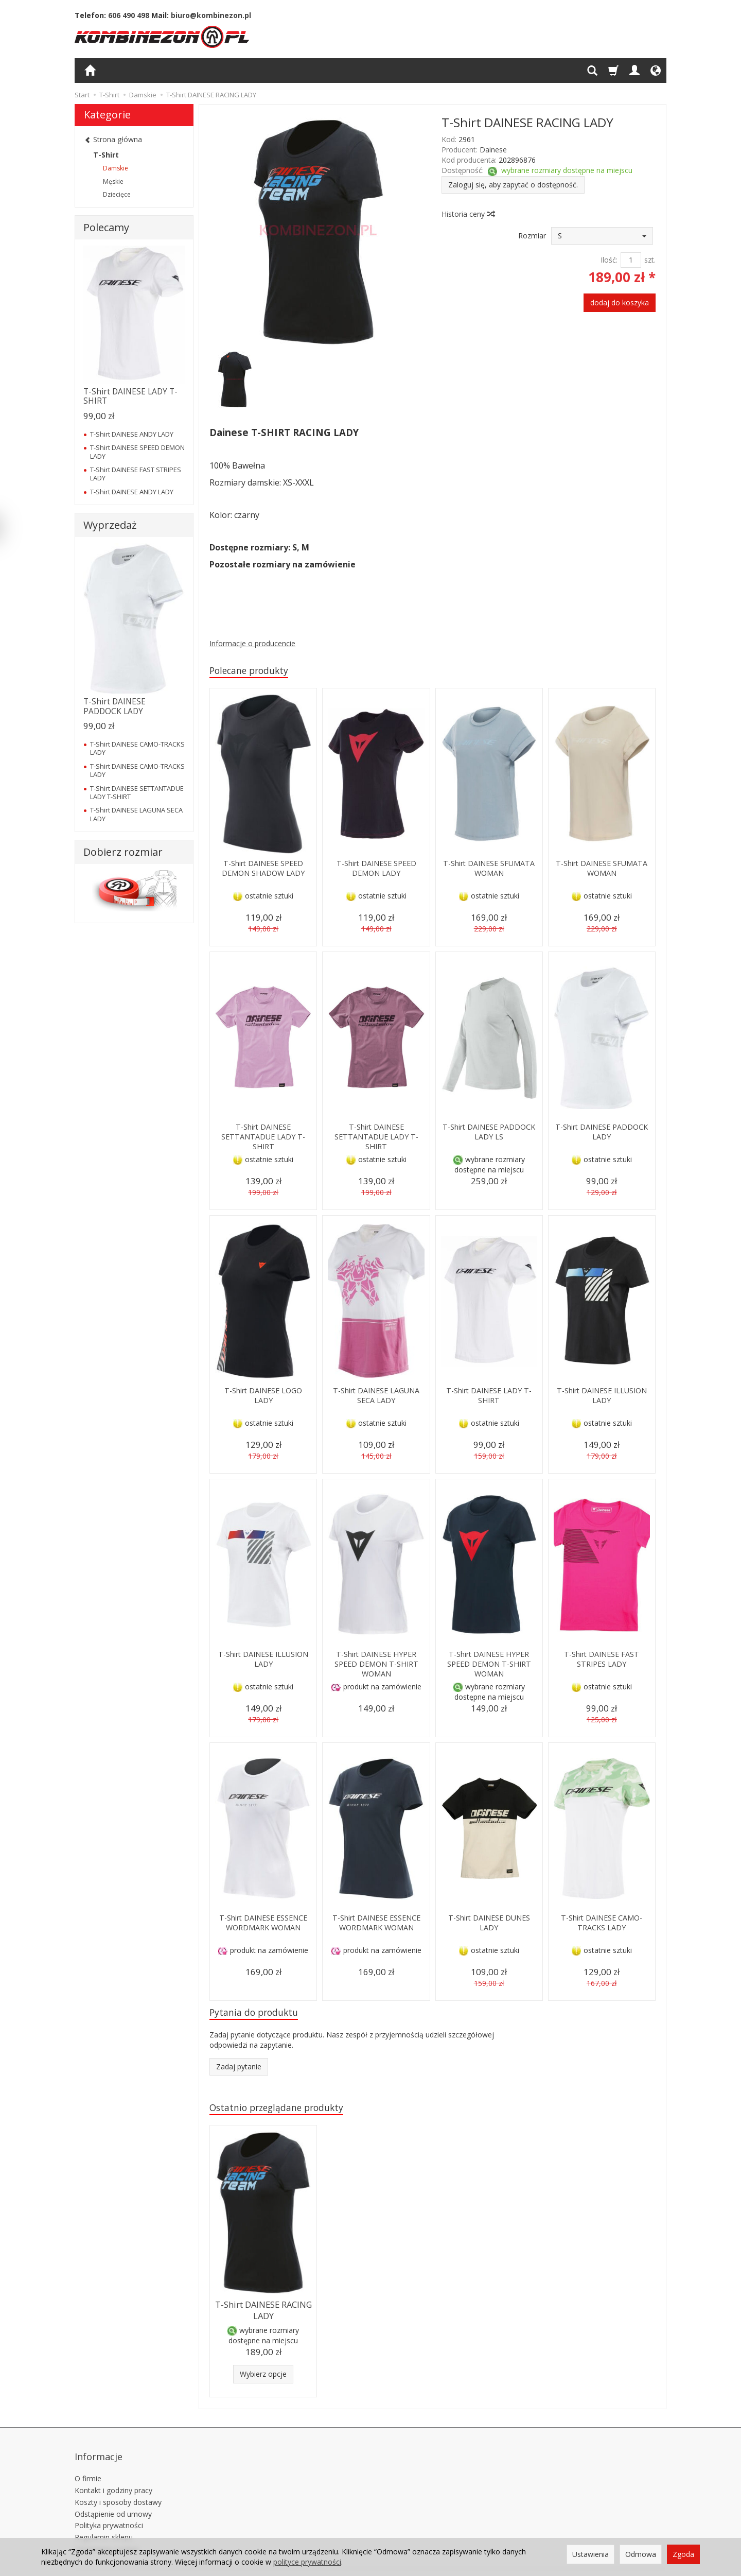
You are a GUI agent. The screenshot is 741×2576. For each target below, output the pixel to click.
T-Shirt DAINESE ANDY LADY (131, 434)
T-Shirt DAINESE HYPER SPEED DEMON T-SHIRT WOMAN (376, 1665)
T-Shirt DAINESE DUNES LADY (489, 1924)
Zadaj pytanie (238, 2069)
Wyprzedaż (109, 525)
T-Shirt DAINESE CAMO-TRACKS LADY (601, 1924)
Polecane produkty (253, 671)
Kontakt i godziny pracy (113, 2477)
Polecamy (106, 227)
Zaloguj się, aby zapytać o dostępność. (513, 184)
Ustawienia (590, 2554)
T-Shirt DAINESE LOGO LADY (263, 1397)
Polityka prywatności (109, 2512)
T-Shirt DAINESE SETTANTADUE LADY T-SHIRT (263, 1138)
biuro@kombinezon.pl (211, 15)
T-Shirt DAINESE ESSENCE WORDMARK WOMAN (263, 1929)
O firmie (88, 2465)
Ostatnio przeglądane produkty (284, 2111)
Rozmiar (532, 235)
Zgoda (683, 2554)
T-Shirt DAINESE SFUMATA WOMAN (489, 869)
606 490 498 (128, 15)
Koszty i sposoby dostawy (118, 2489)
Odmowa (640, 2554)
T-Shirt (106, 155)
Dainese (493, 149)
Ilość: (609, 260)
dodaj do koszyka (619, 302)
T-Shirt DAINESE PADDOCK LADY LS (489, 1133)
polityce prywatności (307, 2562)
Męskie (113, 181)
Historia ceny (468, 214)
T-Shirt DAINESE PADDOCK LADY (602, 1133)
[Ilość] (631, 260)
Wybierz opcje (263, 2375)
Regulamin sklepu (104, 2524)
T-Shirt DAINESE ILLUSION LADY (602, 1397)
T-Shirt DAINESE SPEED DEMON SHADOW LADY (263, 869)
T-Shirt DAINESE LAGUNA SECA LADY (376, 1397)
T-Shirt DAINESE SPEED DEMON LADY (376, 869)
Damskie (115, 168)
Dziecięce (117, 194)
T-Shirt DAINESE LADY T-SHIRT (489, 1397)
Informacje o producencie (252, 643)
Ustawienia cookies (107, 2536)
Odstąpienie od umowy (113, 2500)
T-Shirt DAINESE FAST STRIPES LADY (601, 1660)
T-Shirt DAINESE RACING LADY (263, 2313)
